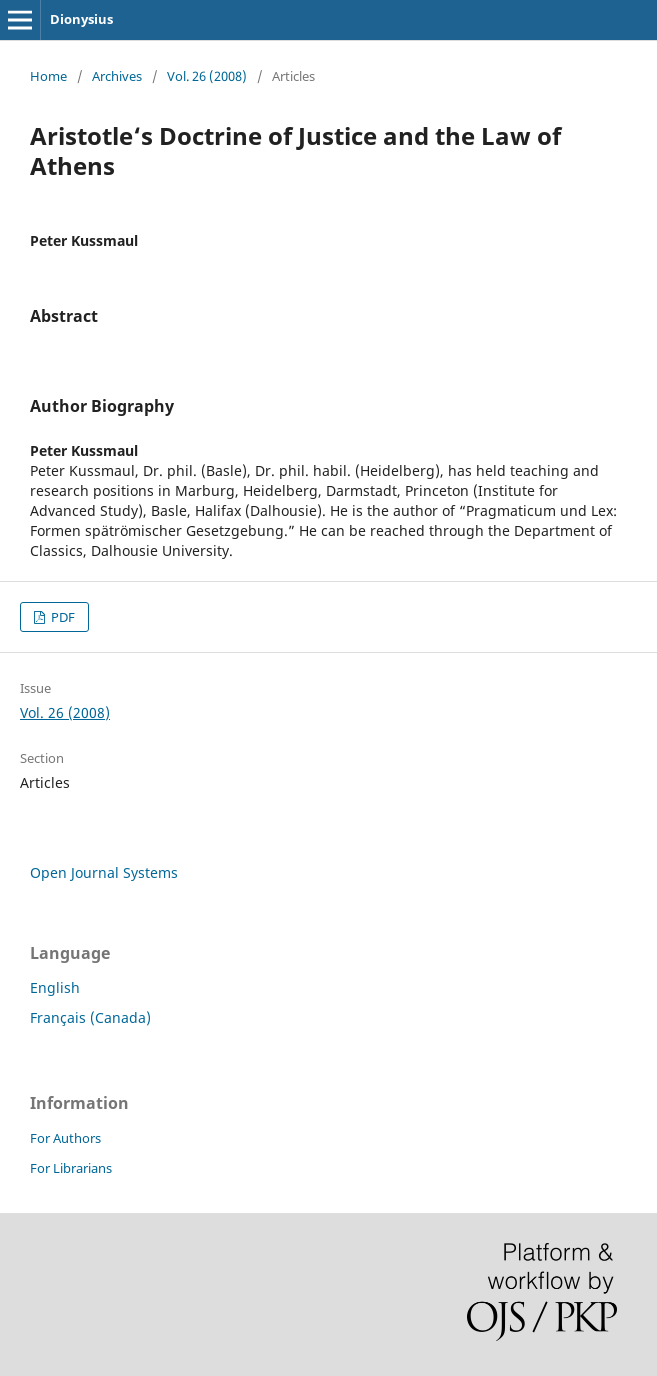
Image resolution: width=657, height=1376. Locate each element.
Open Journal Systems (104, 872)
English (55, 987)
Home (48, 76)
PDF (61, 617)
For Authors (65, 1138)
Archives (117, 76)
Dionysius (81, 19)
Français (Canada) (90, 1017)
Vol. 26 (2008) (207, 76)
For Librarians (71, 1168)
